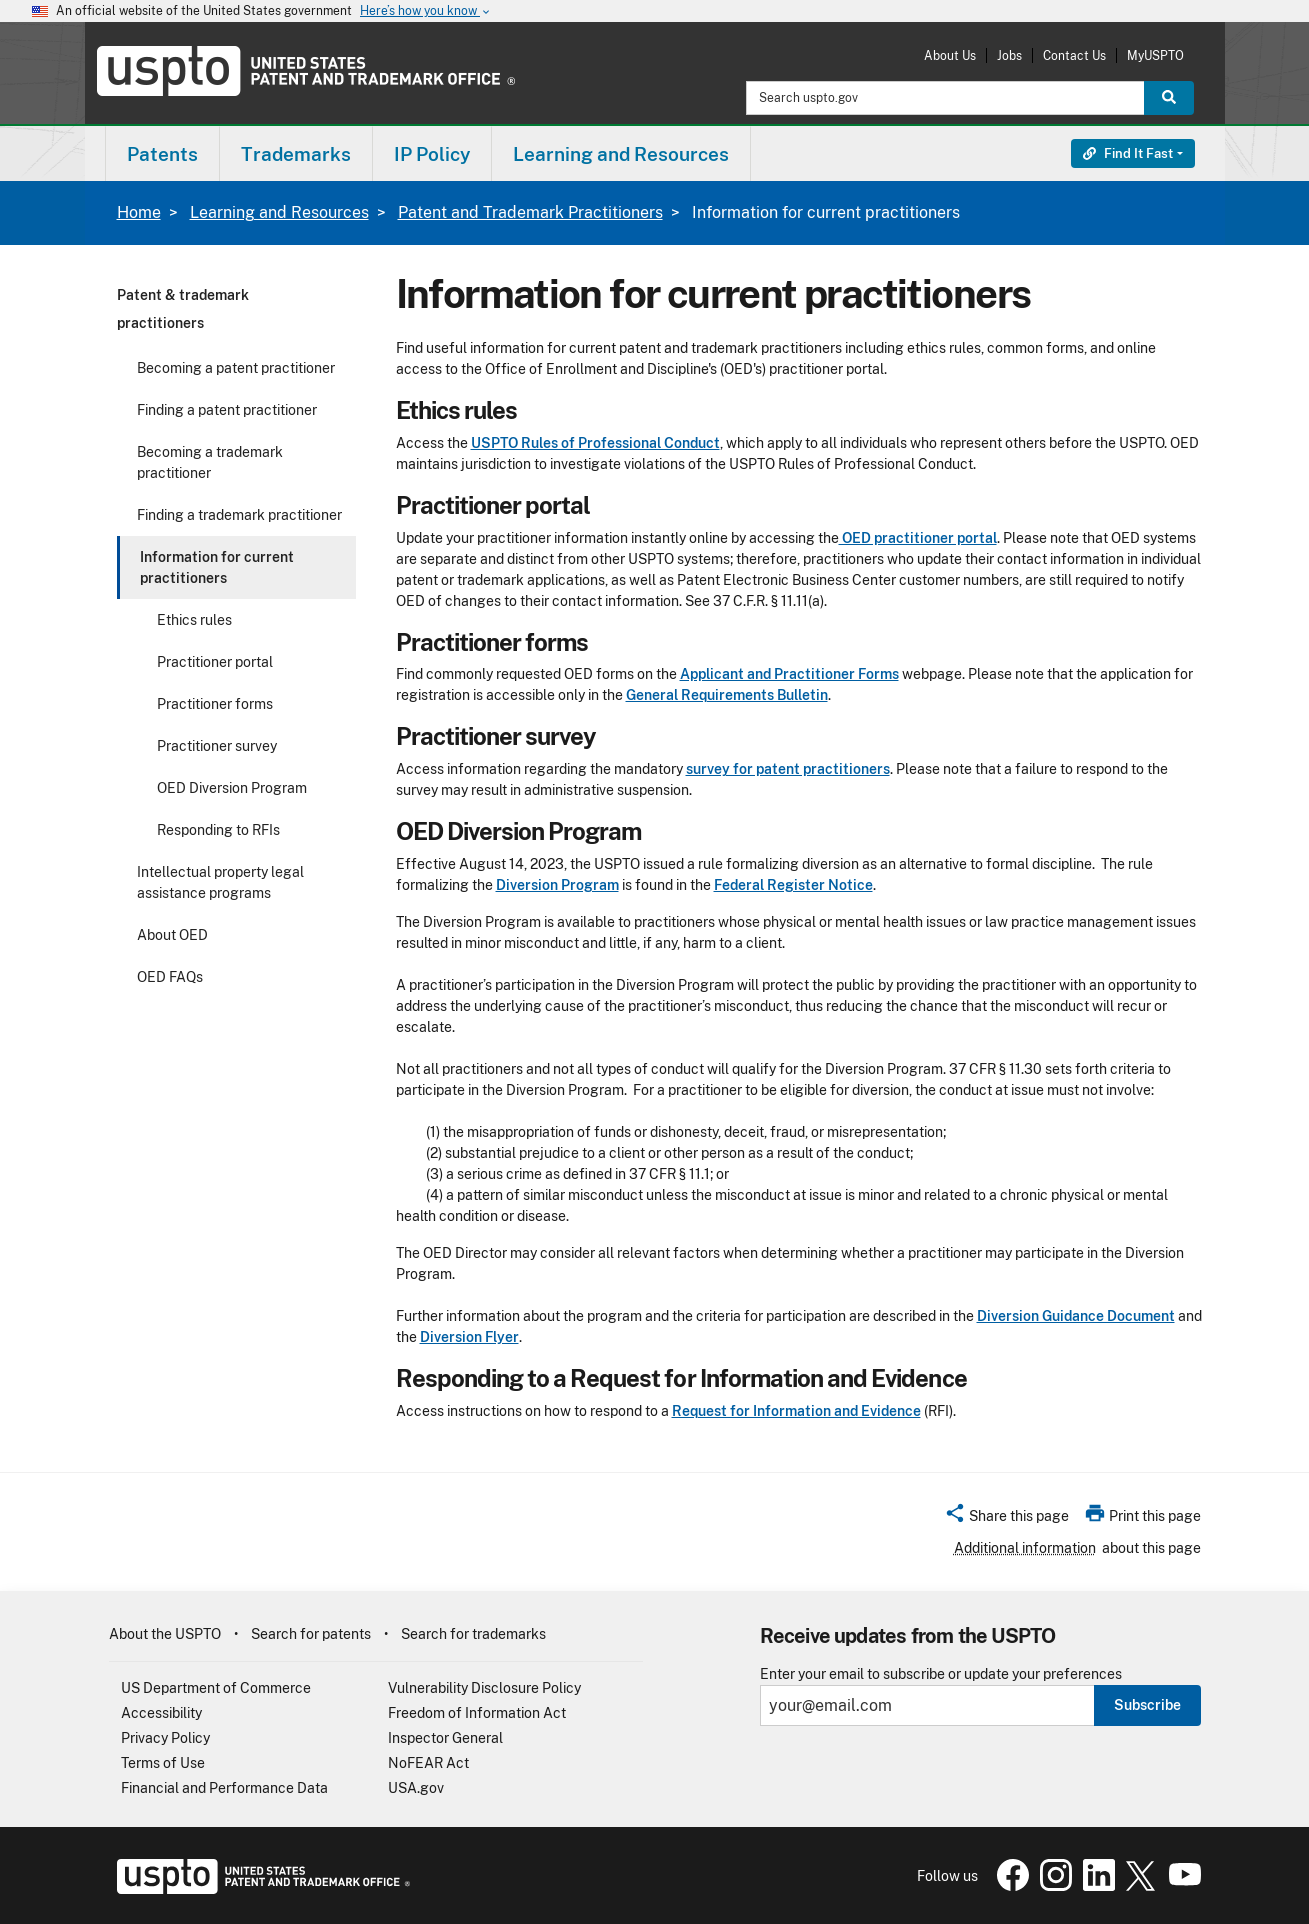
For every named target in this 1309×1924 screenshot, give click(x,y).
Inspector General (445, 1738)
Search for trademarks (473, 1634)
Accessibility (161, 1713)
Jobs (1009, 55)
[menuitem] (162, 153)
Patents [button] (162, 154)
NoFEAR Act (428, 1763)
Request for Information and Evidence (796, 1411)
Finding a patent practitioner (227, 410)
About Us (950, 55)
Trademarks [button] (296, 154)
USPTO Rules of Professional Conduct (595, 443)
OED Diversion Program (232, 788)
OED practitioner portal (918, 538)
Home (139, 212)
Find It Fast (1128, 153)
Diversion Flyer (469, 1337)
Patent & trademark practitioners (183, 309)
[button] (1006, 1519)
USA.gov (416, 1788)
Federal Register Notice (793, 885)
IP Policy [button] (432, 154)
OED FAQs (170, 977)
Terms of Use (163, 1763)
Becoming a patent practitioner (236, 368)
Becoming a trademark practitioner (210, 462)
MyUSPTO (1155, 55)
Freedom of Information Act (477, 1713)
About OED (172, 935)
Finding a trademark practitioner (239, 515)
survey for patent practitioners (788, 769)
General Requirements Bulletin (727, 695)
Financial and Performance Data (224, 1788)
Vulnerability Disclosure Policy (484, 1688)
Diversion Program (557, 885)
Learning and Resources (279, 212)
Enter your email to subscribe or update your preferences (941, 1674)
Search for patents (311, 1634)
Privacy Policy (165, 1738)
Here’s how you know (426, 11)
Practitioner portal (215, 662)
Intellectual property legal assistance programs (220, 882)
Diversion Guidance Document (1076, 1316)
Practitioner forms (215, 704)
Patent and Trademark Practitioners (530, 212)
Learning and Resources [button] (621, 154)
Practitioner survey (217, 746)
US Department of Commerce (216, 1688)
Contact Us (1074, 55)
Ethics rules (194, 620)
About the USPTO (165, 1634)
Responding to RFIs (218, 830)
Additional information (1025, 1548)
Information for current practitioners (217, 567)
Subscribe (1147, 1705)
